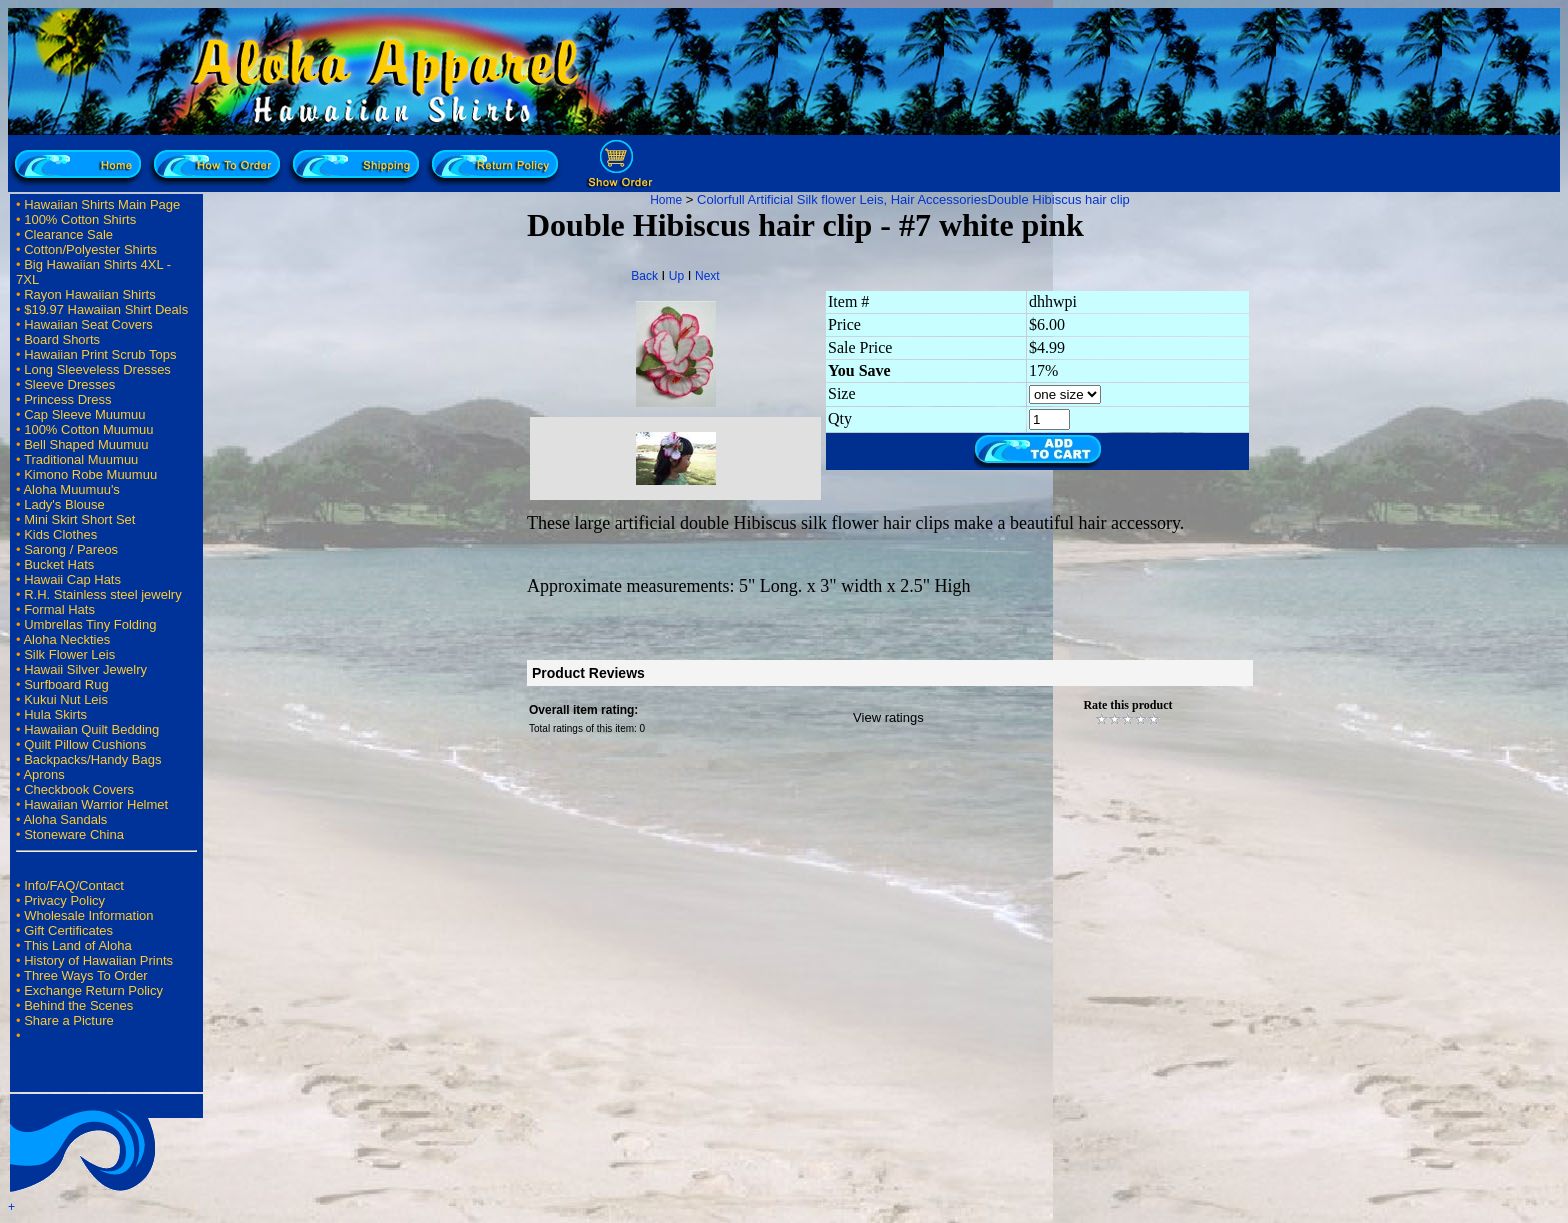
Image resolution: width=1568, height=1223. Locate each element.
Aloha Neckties (66, 639)
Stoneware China (74, 834)
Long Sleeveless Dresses (97, 369)
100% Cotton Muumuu (88, 429)
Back (644, 276)
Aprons (43, 774)
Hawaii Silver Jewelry (85, 669)
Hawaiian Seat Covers (88, 324)
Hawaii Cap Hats (72, 579)
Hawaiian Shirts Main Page (102, 204)
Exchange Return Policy (93, 990)
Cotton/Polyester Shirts (90, 249)
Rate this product (1127, 705)
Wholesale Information (88, 915)
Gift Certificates (68, 930)
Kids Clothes (60, 534)
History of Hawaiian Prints (98, 960)
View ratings (888, 717)
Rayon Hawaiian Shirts (90, 294)
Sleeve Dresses (69, 384)
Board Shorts (62, 339)
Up (676, 276)
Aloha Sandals (65, 819)
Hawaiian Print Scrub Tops (100, 354)
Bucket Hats (59, 564)
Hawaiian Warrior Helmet (96, 804)
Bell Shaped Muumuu (86, 444)
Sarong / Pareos (71, 549)
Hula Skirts (55, 714)
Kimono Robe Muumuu (90, 474)
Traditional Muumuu (81, 459)
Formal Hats (59, 609)
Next (707, 276)
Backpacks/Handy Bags (92, 759)
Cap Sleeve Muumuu (84, 414)
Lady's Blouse (64, 504)
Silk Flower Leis (69, 654)
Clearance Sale (68, 234)
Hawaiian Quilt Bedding (91, 729)
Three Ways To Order (86, 975)
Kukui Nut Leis (66, 699)
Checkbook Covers (79, 789)
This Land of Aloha (78, 945)
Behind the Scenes (78, 1005)
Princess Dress (67, 399)
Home (666, 200)
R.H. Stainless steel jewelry (103, 594)
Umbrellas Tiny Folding (90, 624)
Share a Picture (69, 1020)
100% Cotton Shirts (80, 219)
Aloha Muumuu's (71, 489)
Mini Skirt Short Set (79, 519)
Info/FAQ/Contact (74, 885)
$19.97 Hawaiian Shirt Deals (106, 309)
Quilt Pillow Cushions (85, 744)
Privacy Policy (64, 900)
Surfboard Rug (66, 684)
